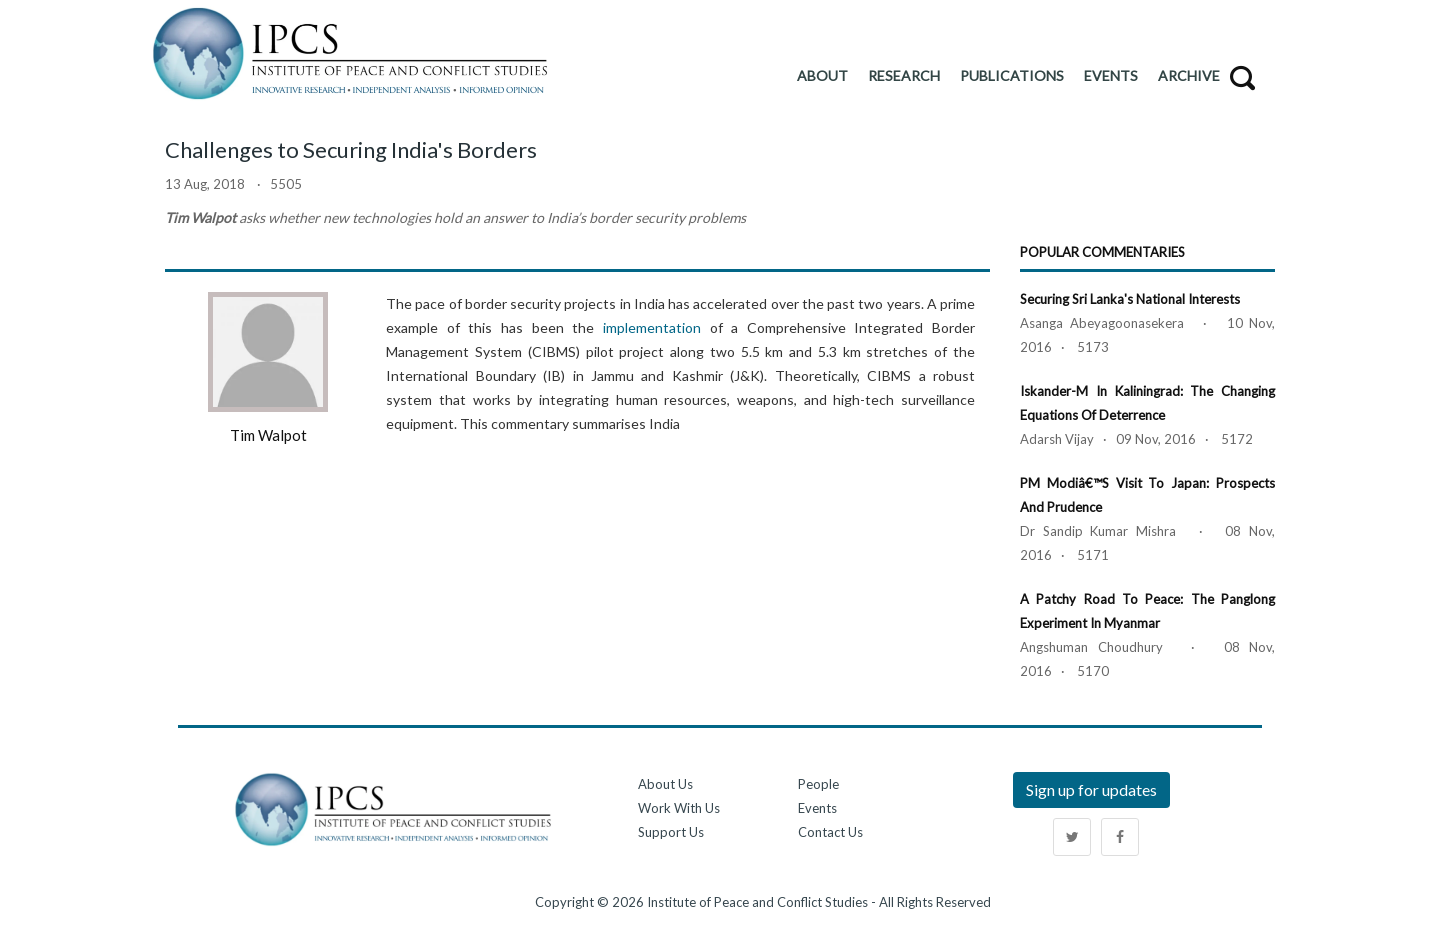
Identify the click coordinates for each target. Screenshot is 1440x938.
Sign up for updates (1091, 789)
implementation (652, 327)
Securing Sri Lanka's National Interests (1130, 299)
